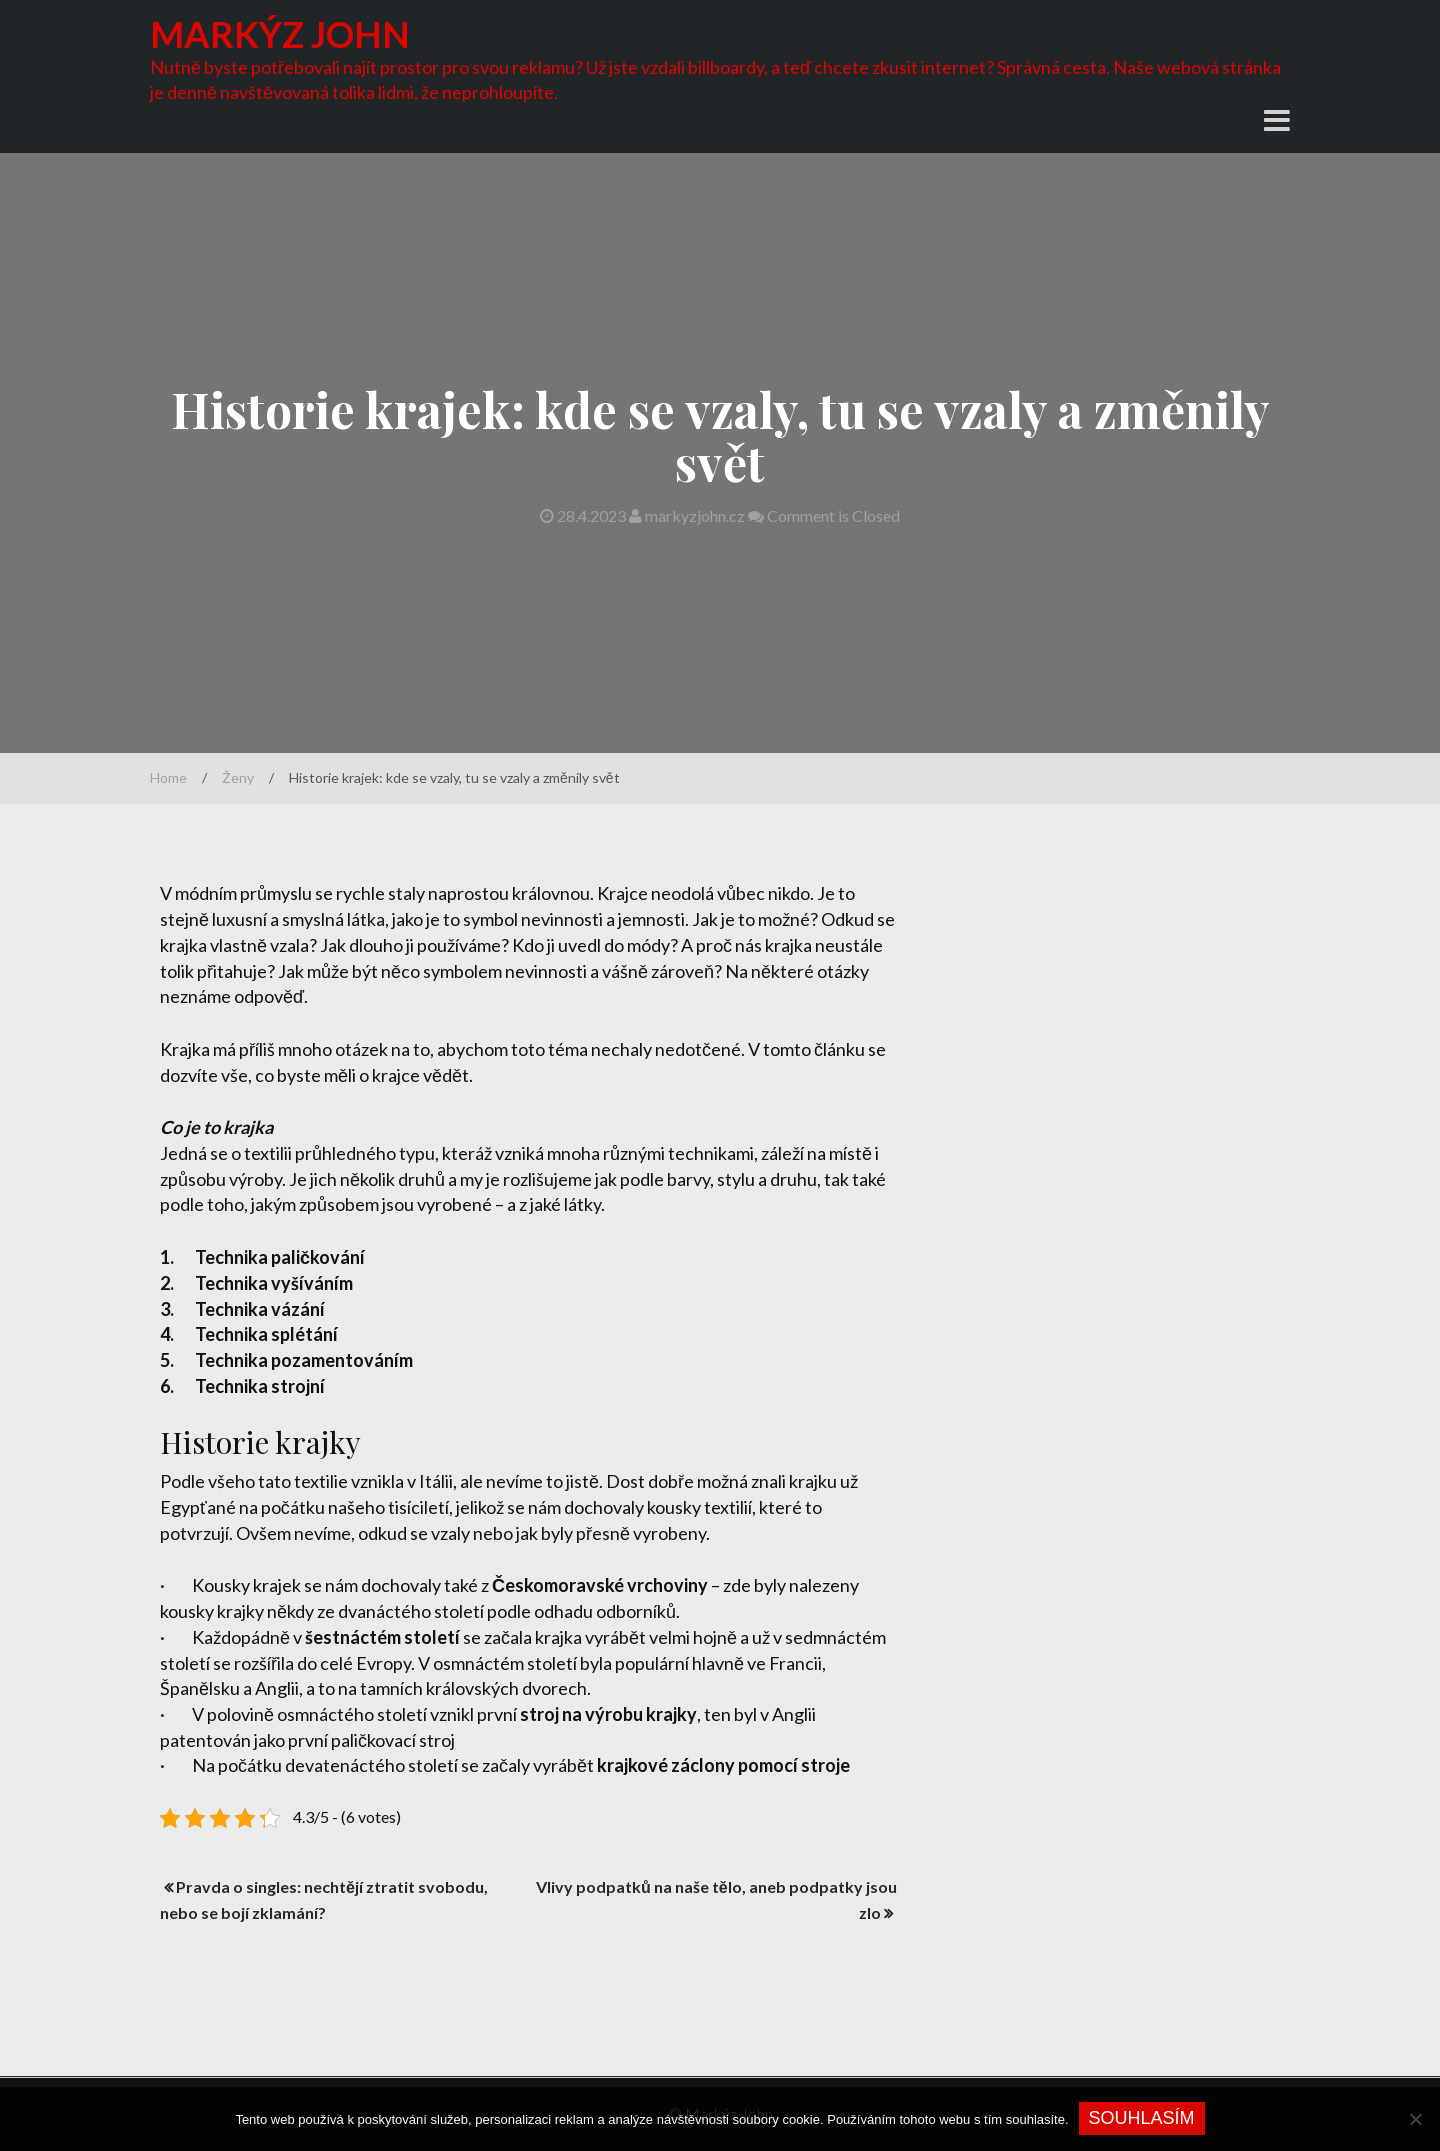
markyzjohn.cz (688, 515)
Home (168, 777)
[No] (1415, 2119)
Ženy (238, 777)
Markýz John (280, 34)
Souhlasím (1142, 2118)
